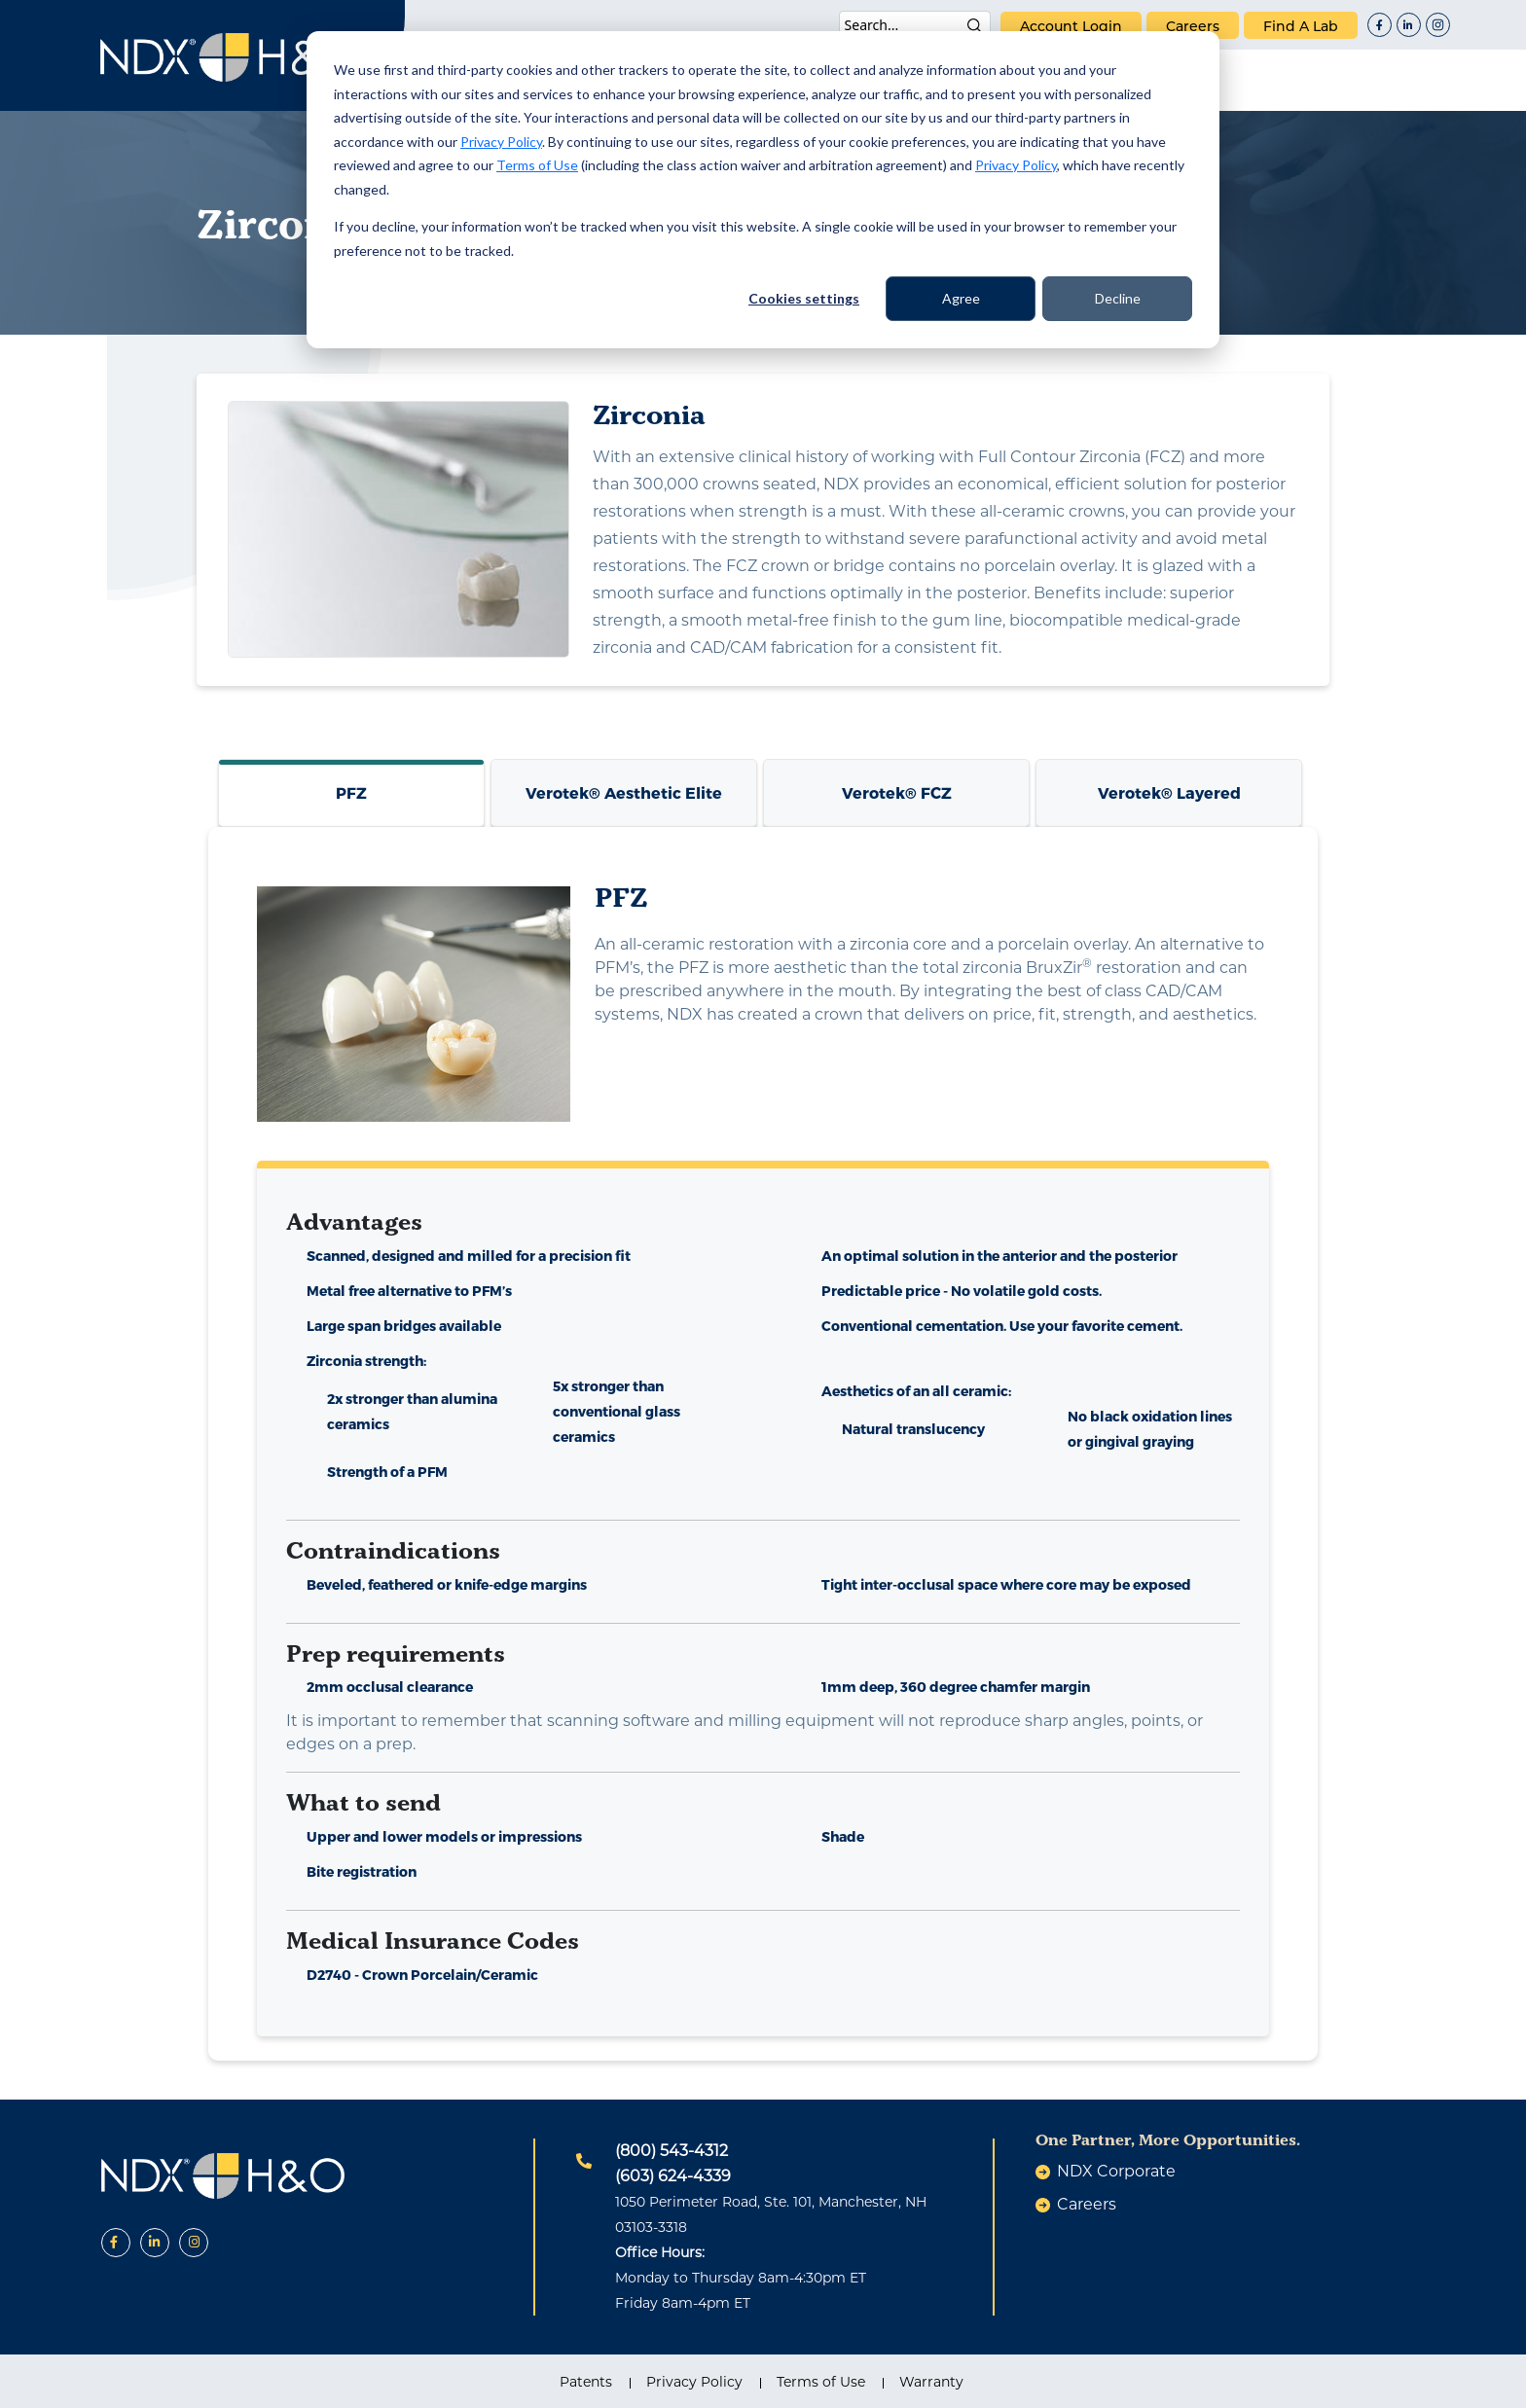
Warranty (931, 2381)
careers (1192, 26)
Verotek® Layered (1169, 792)
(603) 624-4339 (673, 2176)
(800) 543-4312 (671, 2150)
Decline (1118, 298)
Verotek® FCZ (897, 792)
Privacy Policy (501, 141)
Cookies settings (803, 298)
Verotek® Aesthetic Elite (624, 792)
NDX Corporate (1116, 2171)
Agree (961, 298)
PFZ (351, 792)
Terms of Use (537, 165)
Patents (586, 2381)
